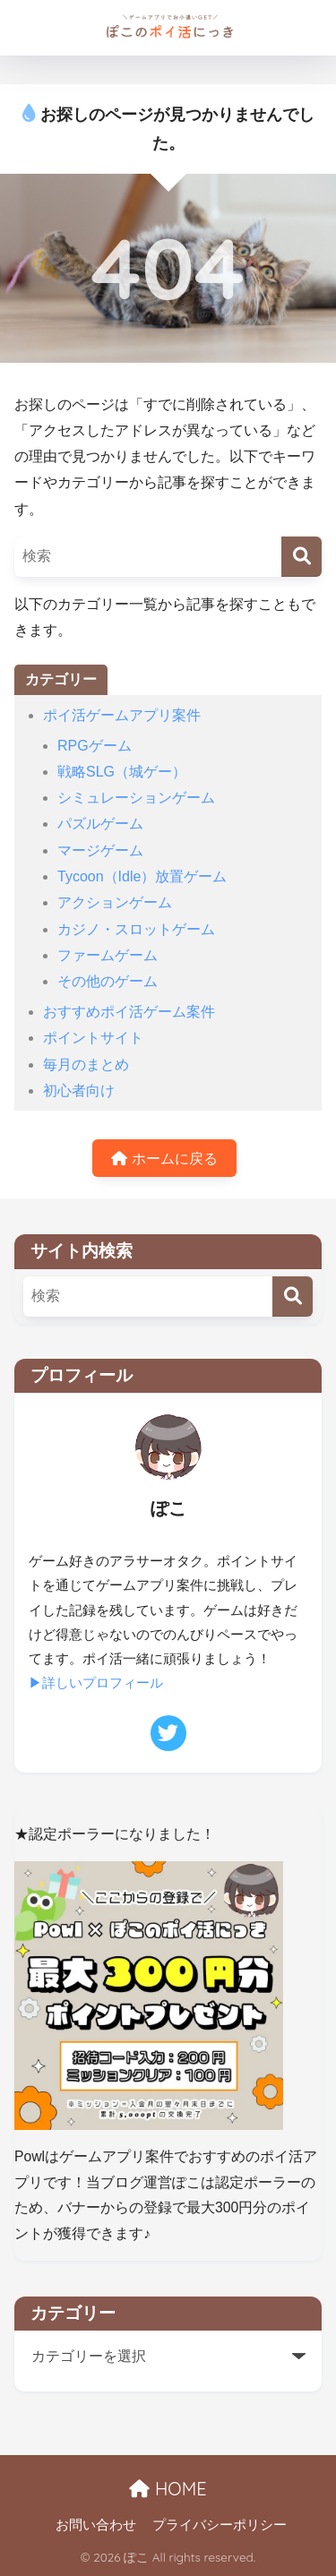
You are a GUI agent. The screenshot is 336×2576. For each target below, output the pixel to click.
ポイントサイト (93, 1037)
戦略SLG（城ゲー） (121, 771)
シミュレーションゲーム (136, 797)
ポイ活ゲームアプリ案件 (122, 715)
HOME (167, 2488)
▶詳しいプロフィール (96, 1683)
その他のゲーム (107, 981)
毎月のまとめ (86, 1064)
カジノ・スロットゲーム (136, 929)
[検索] (301, 557)
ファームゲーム (107, 955)
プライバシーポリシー (219, 2525)
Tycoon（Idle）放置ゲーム (142, 876)
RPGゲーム (94, 745)
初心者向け (79, 1090)
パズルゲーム (100, 823)
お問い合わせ (96, 2525)
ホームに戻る (164, 1158)
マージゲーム (100, 850)
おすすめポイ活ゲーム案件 (129, 1011)
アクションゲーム (114, 902)
